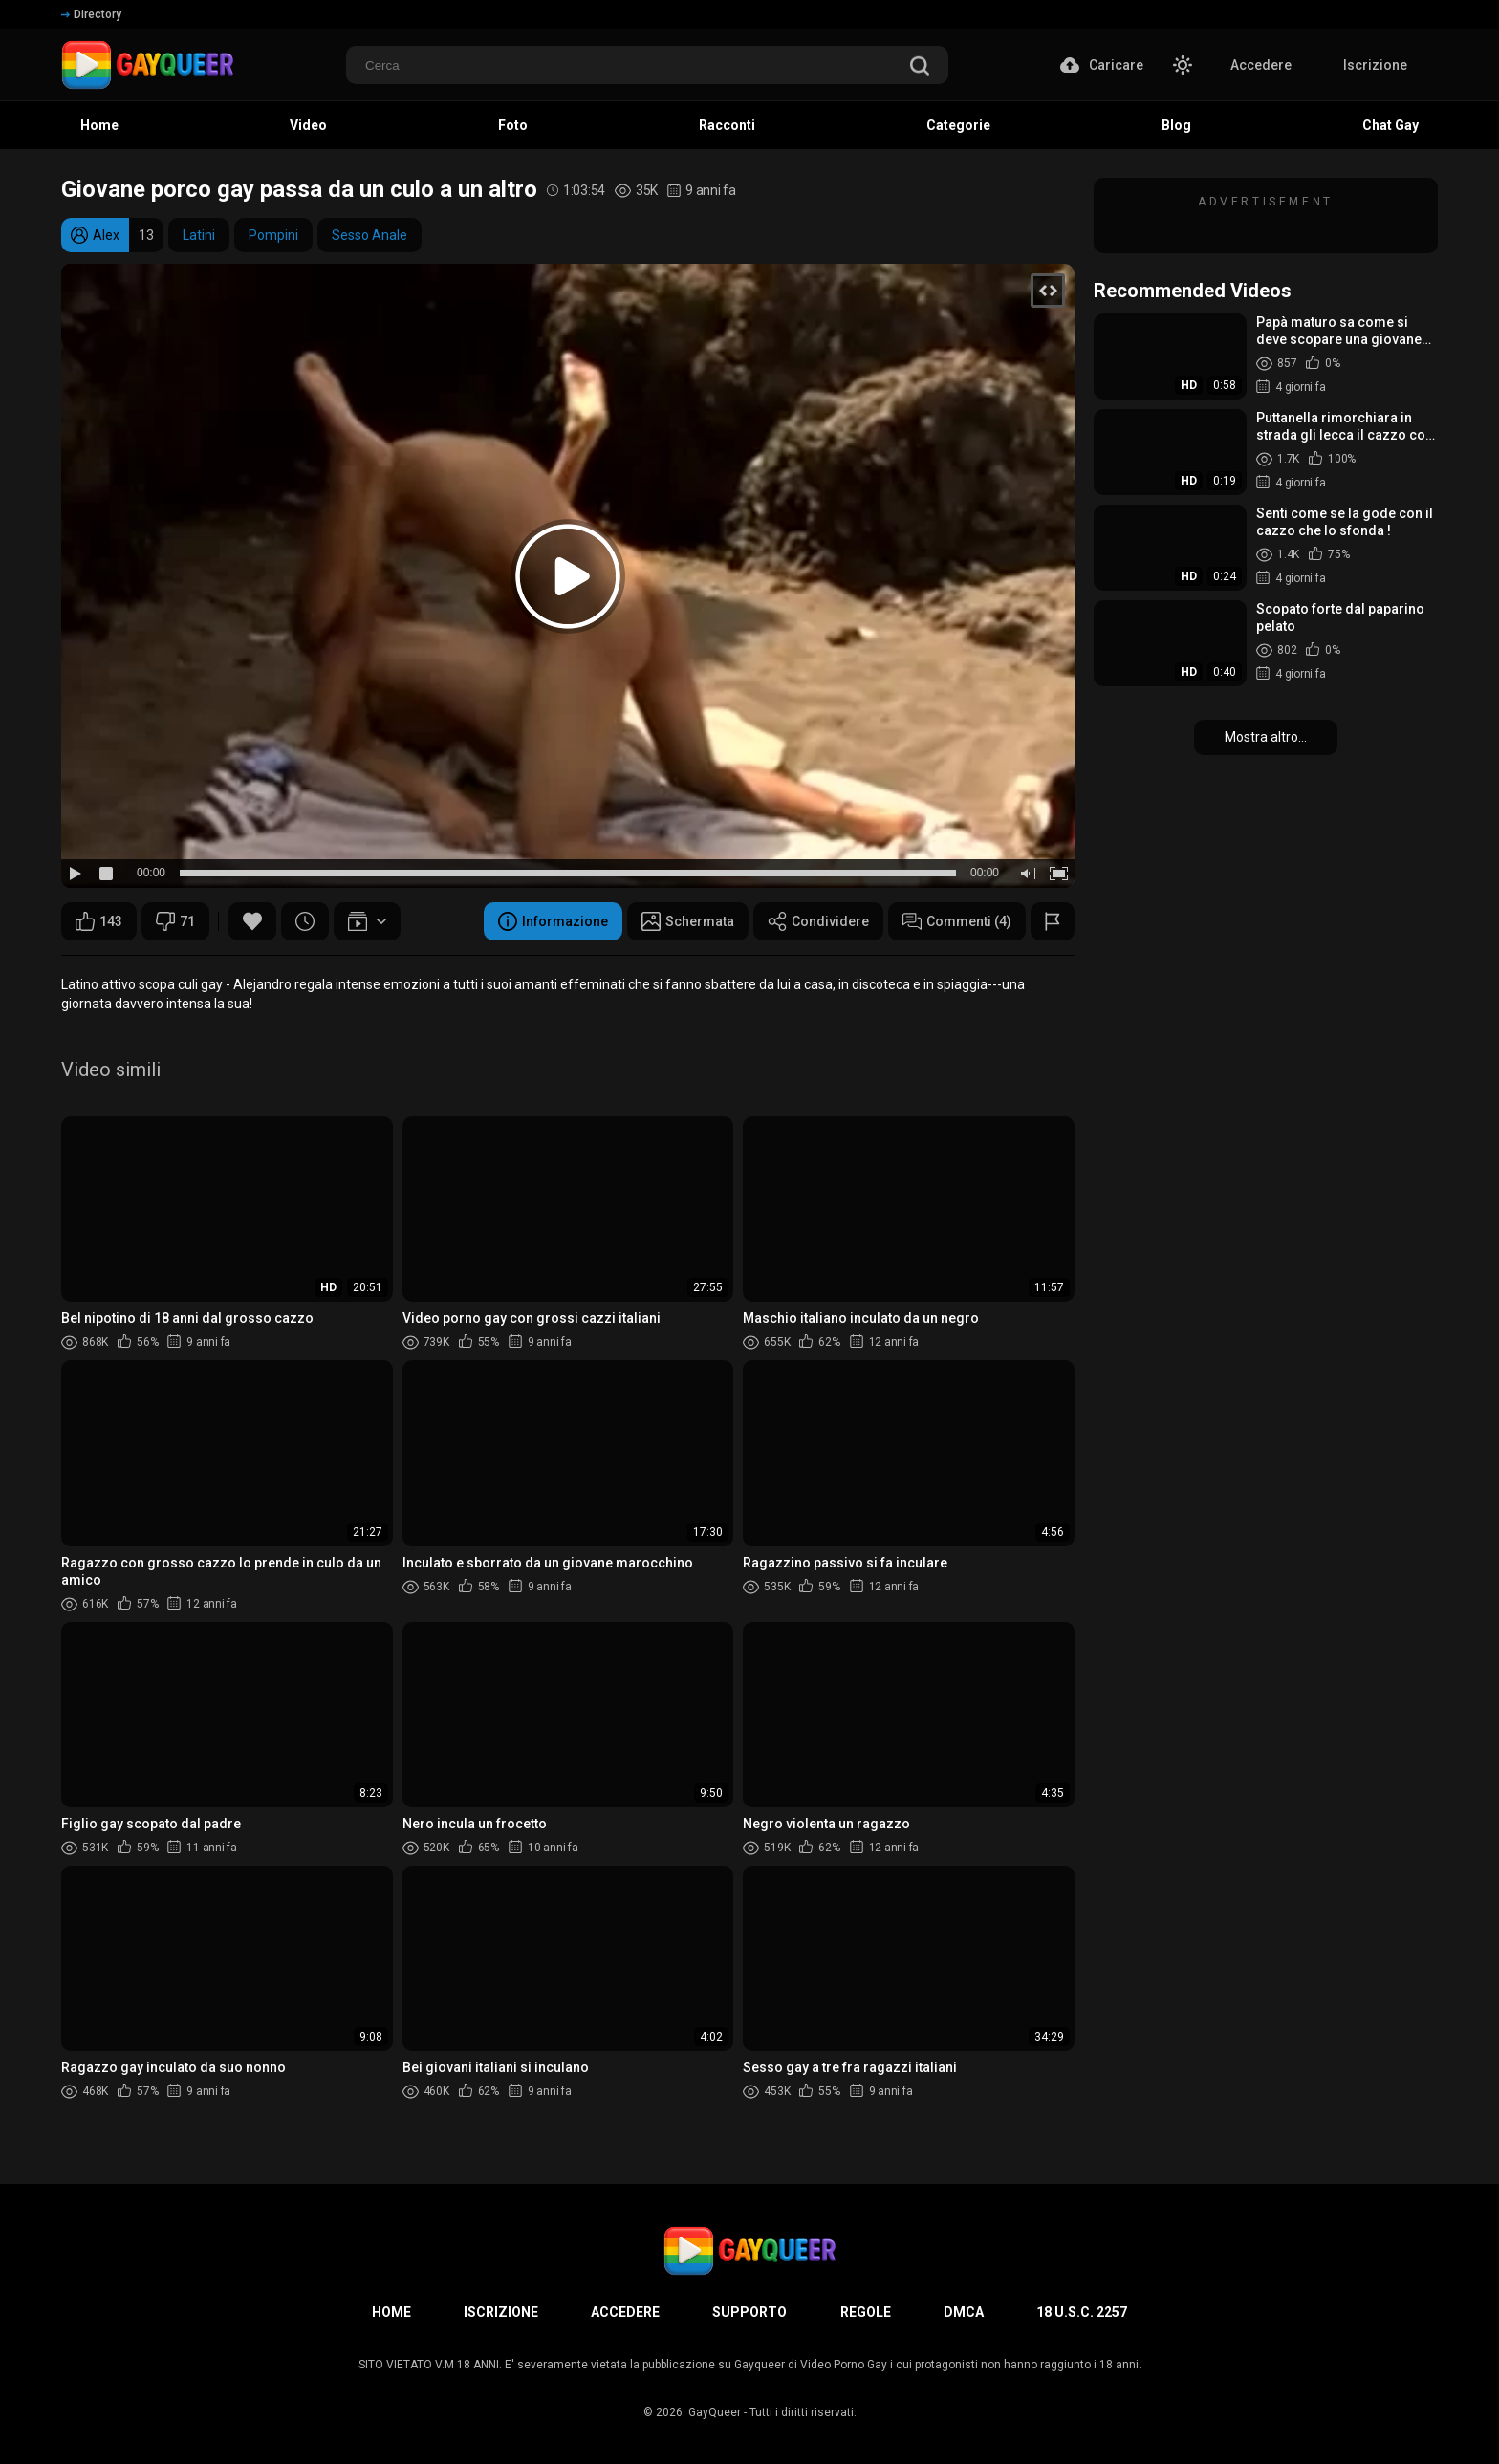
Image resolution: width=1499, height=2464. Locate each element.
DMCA (964, 2312)
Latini (199, 235)
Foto (513, 125)
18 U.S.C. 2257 (1081, 2312)
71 (175, 921)
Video (308, 125)
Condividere (818, 921)
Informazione (553, 921)
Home (99, 125)
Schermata (687, 921)
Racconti (727, 125)
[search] (919, 67)
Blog (1176, 125)
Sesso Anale (369, 235)
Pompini (273, 235)
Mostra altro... (1266, 737)
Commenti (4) (956, 921)
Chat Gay (1390, 125)
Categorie (958, 125)
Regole (865, 2312)
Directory (91, 14)
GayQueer (714, 2412)
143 (99, 921)
